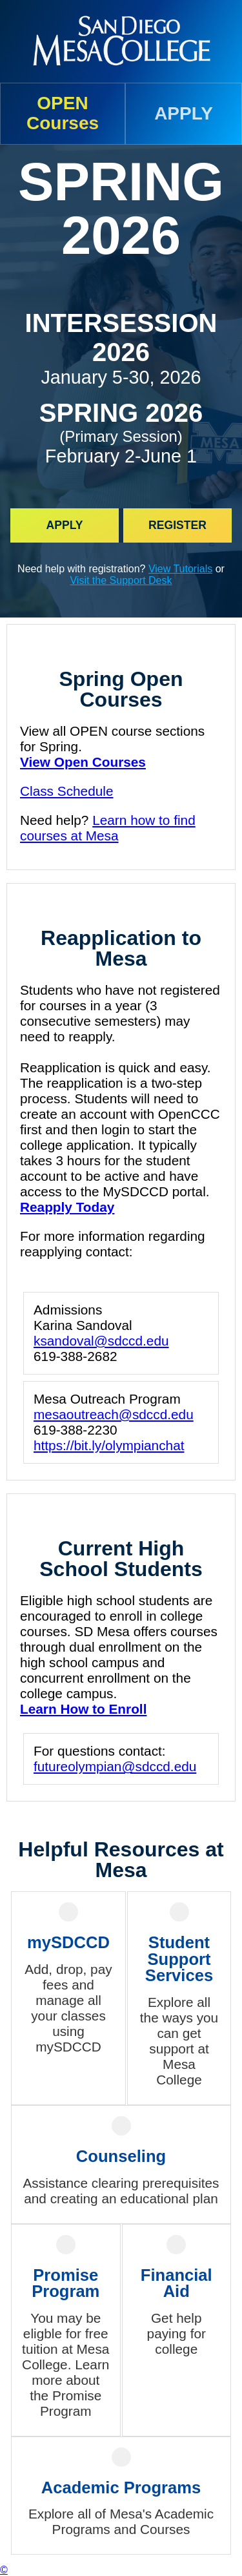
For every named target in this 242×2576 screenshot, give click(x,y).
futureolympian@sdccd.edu (115, 1766)
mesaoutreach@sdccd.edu (114, 1414)
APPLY (183, 113)
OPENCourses (62, 113)
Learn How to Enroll (83, 1708)
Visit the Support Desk (121, 580)
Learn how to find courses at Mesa (108, 828)
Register (177, 525)
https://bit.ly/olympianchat (109, 1445)
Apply (64, 525)
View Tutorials (180, 568)
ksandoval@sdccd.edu (101, 1340)
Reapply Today (67, 1207)
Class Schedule (67, 791)
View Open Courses (83, 761)
